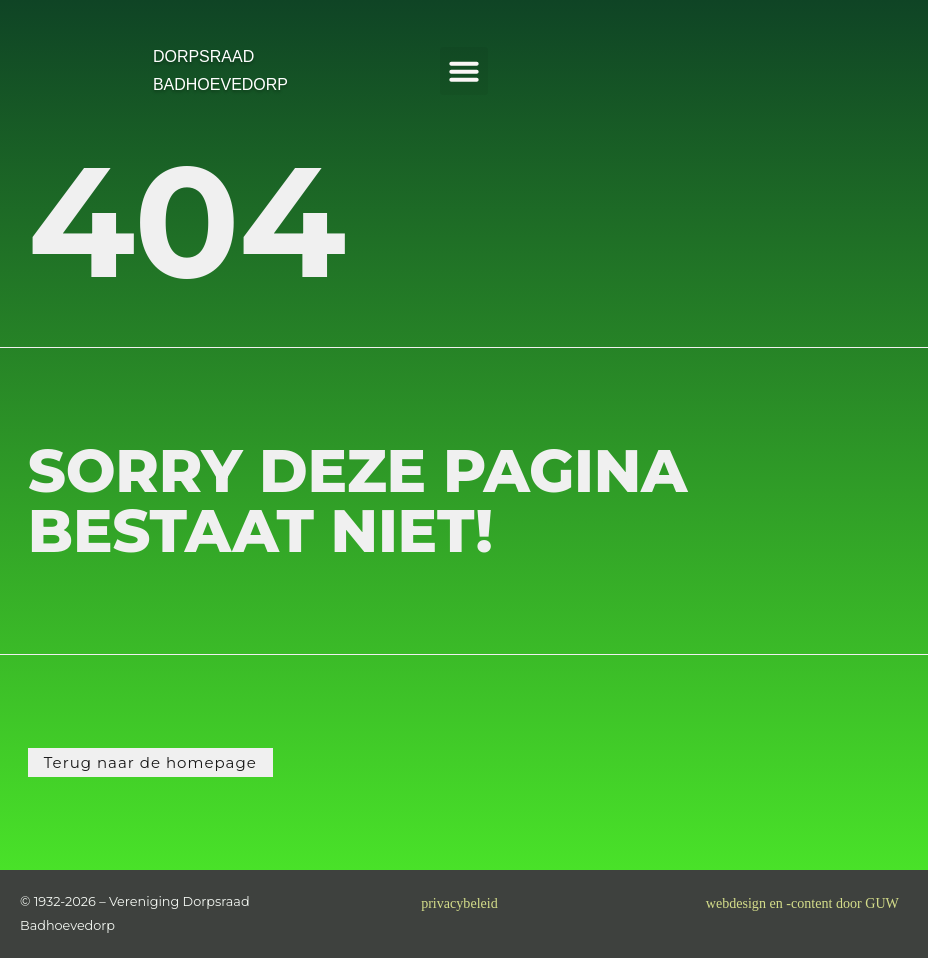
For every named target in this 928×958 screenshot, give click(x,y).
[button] (464, 71)
